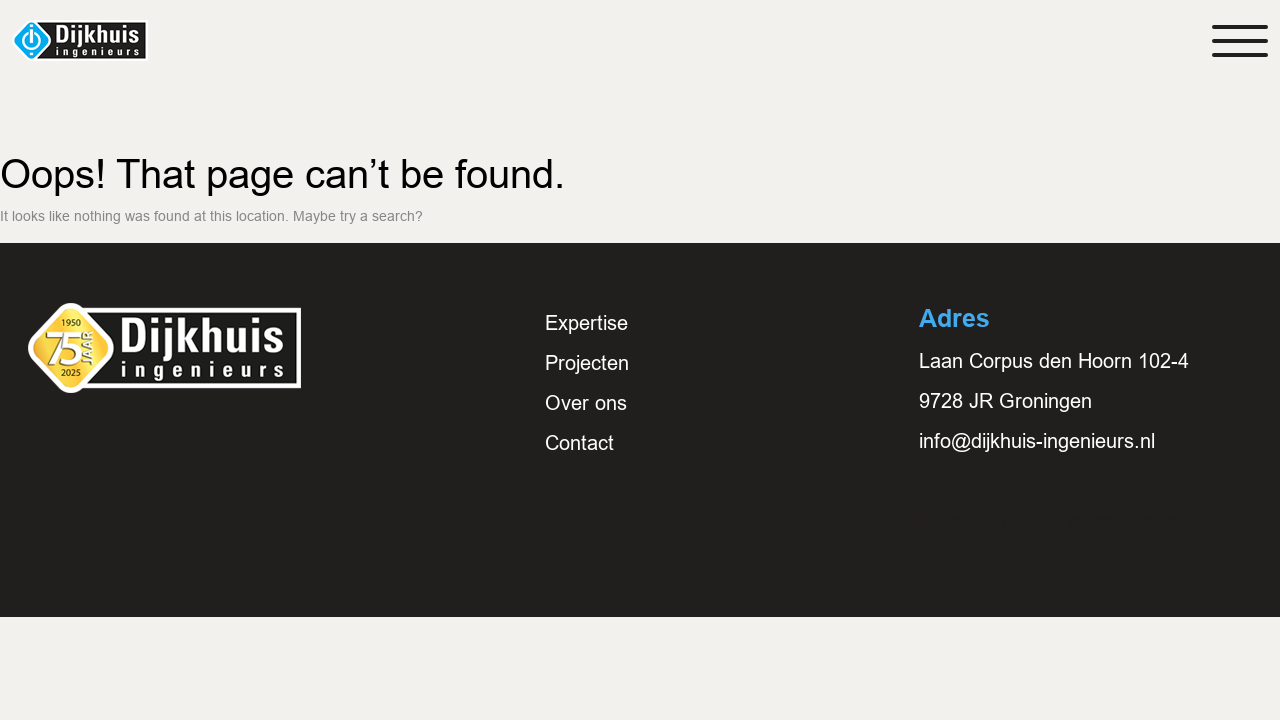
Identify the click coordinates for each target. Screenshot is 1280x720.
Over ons (586, 403)
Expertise (586, 323)
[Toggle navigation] (1240, 41)
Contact (579, 443)
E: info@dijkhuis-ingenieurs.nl (1049, 521)
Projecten (587, 363)
